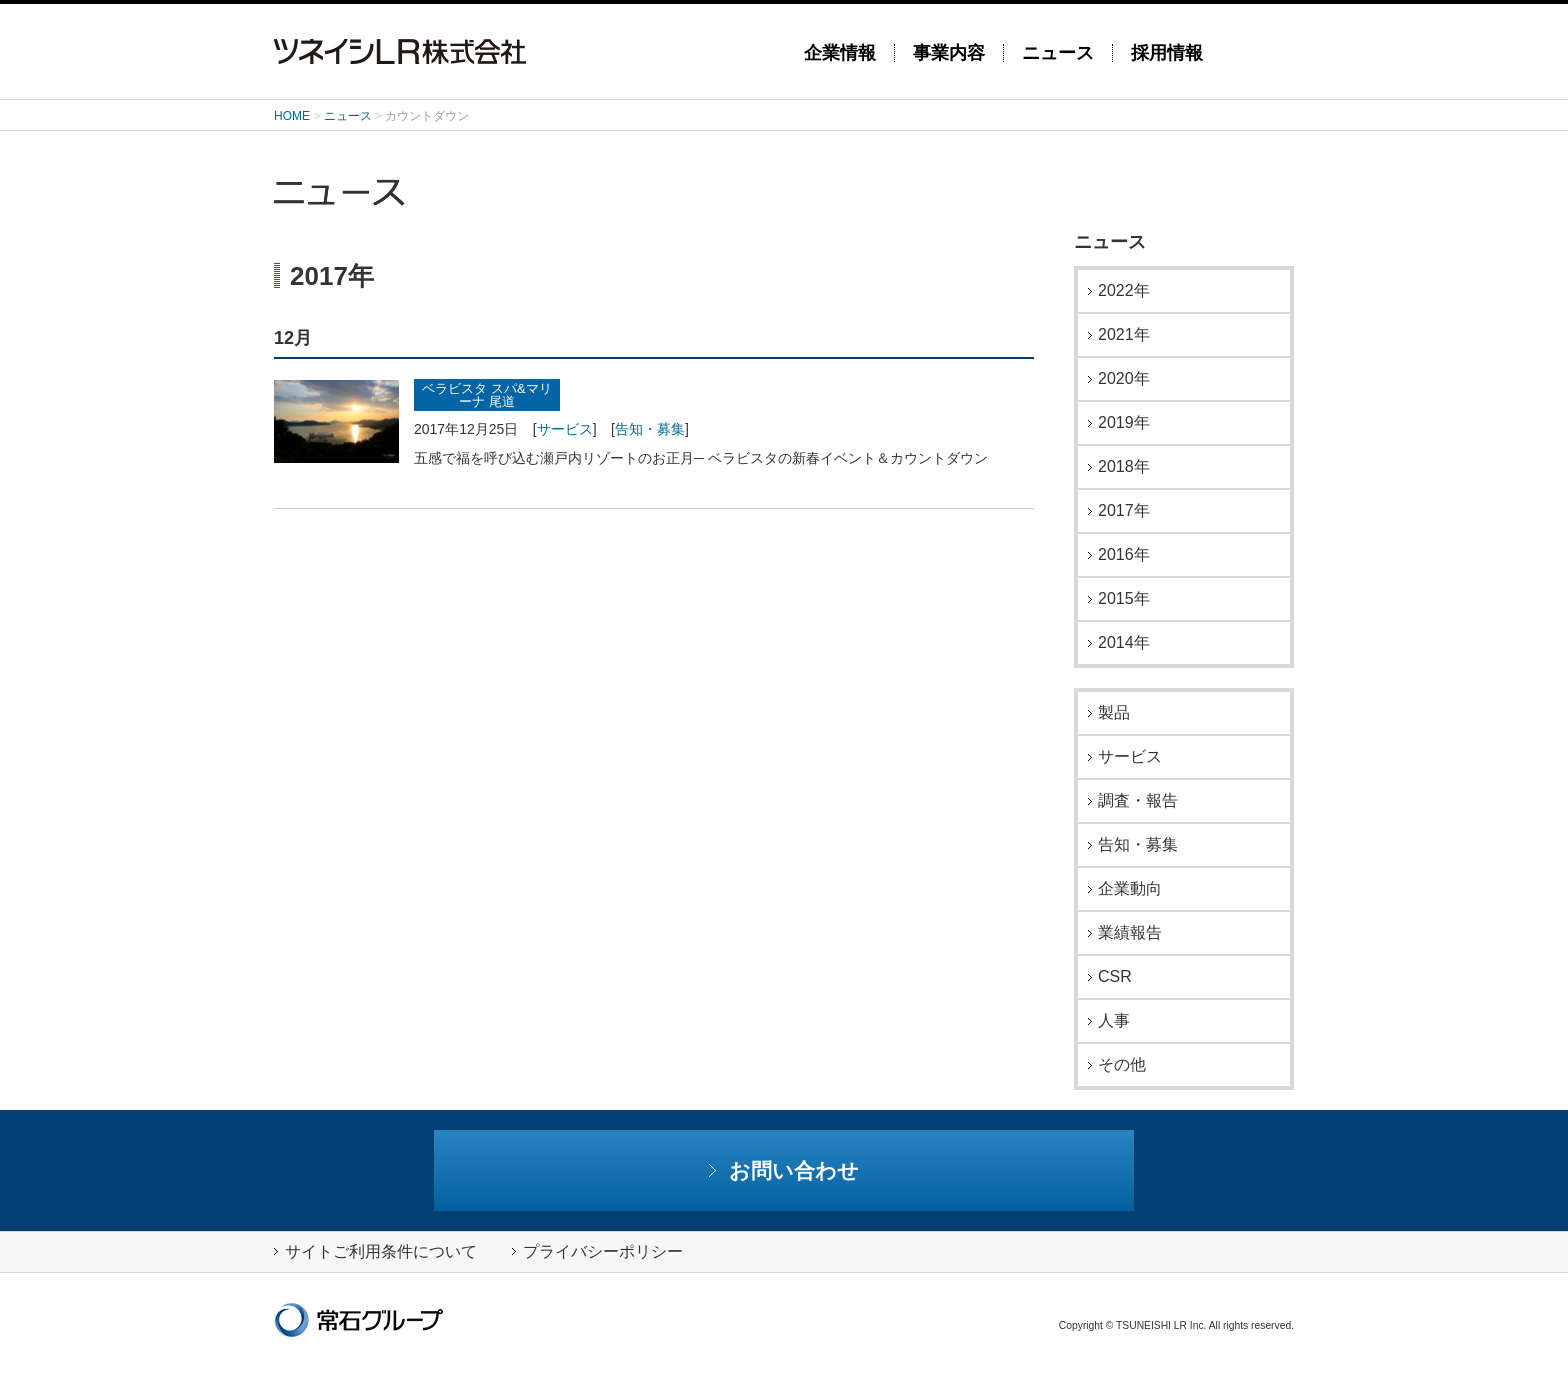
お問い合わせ (784, 1170)
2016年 (1124, 555)
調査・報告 (1138, 801)
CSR (1115, 977)
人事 (1114, 1021)
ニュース (1058, 53)
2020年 (1124, 379)
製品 (1114, 713)
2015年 (1124, 599)
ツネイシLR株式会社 (524, 51)
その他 (1122, 1065)
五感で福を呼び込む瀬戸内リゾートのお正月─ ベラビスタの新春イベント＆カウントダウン (701, 458)
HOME (292, 116)
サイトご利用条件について (375, 1251)
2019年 (1124, 423)
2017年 (1124, 511)
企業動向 (1130, 889)
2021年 (1124, 335)
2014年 (1124, 643)
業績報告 (1130, 933)
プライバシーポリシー (597, 1251)
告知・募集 (650, 429)
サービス (565, 429)
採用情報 (1167, 53)
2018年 (1124, 467)
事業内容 (949, 53)
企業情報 (840, 53)
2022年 (1124, 291)
